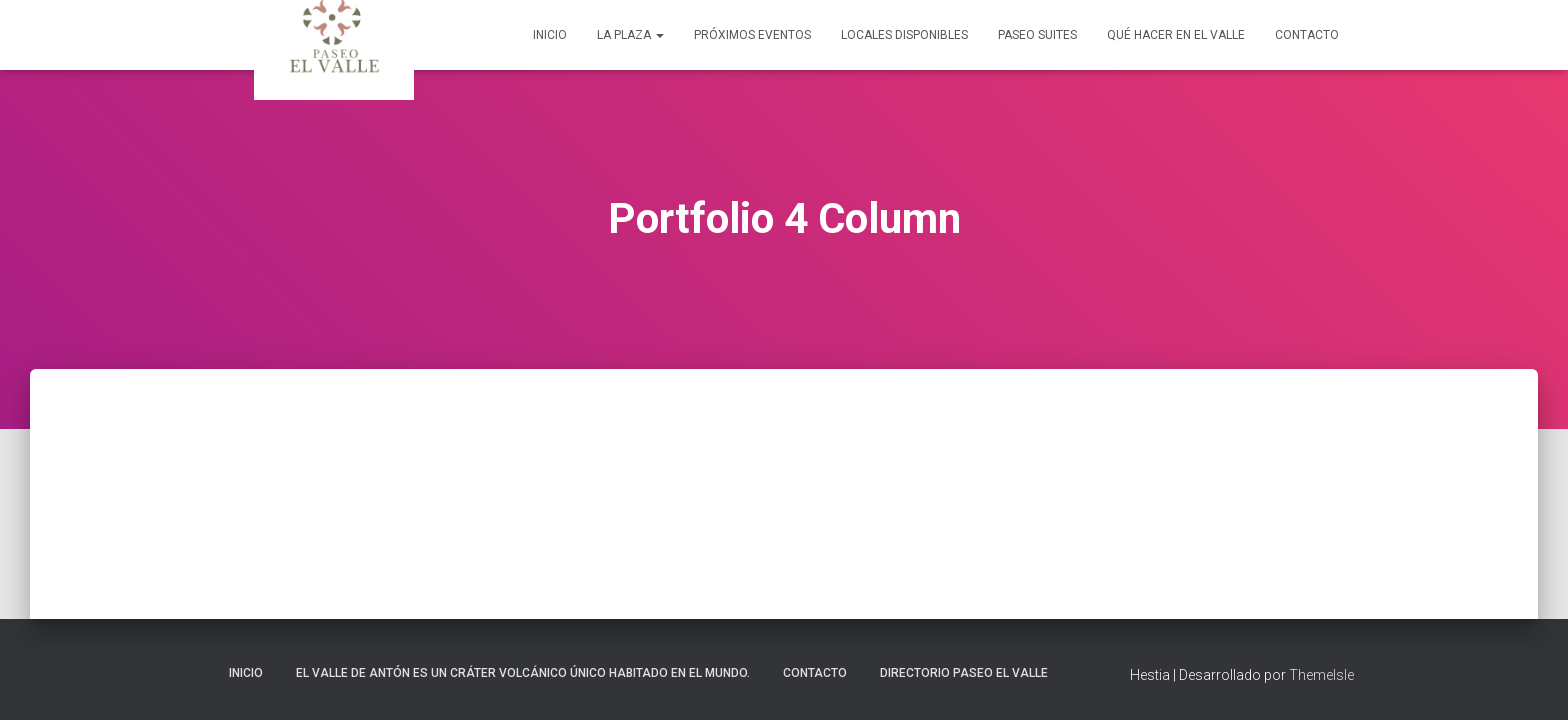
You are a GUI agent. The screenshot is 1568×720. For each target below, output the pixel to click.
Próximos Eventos (752, 35)
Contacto (1307, 35)
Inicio (550, 35)
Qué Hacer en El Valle (1176, 35)
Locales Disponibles (904, 35)
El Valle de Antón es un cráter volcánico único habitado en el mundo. (523, 673)
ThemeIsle (1321, 675)
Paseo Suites (1037, 35)
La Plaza (630, 35)
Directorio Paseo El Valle (964, 673)
